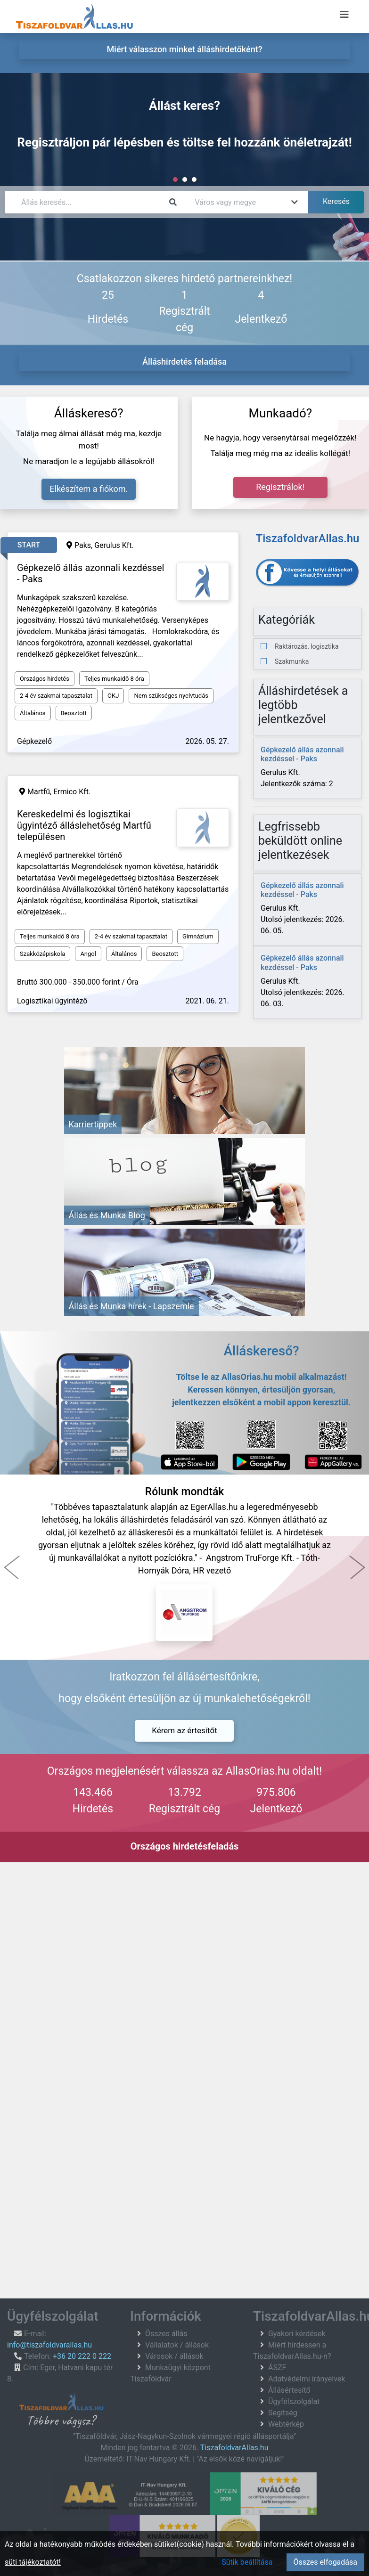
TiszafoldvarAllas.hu (234, 2447)
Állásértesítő (289, 2390)
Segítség (282, 2412)
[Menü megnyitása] (344, 14)
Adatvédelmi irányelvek (306, 2378)
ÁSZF (277, 2367)
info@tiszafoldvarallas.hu (49, 2344)
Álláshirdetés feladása (184, 362)
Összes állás (166, 2333)
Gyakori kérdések (297, 2333)
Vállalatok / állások (177, 2344)
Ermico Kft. (71, 791)
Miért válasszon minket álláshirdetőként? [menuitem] (184, 49)
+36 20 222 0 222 (82, 2356)
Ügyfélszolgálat (294, 2401)
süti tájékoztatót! (33, 2562)
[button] (12, 1567)
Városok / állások (174, 2356)
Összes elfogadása (325, 2562)
